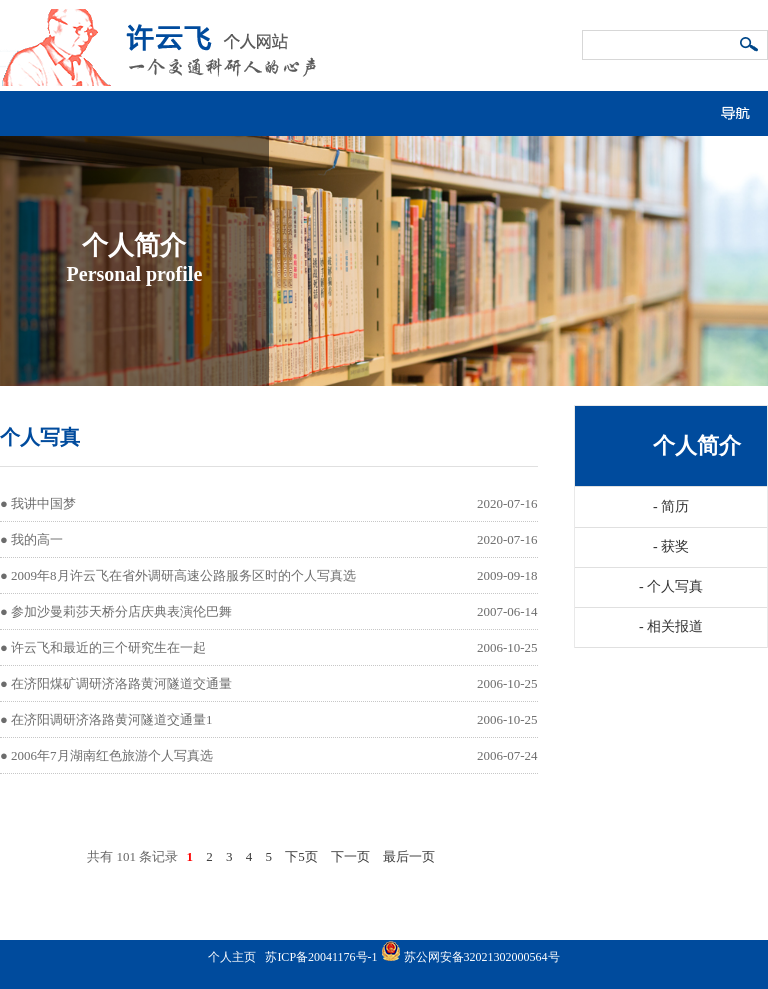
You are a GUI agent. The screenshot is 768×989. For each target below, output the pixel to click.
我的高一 (37, 539)
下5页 (301, 856)
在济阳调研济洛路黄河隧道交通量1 (112, 719)
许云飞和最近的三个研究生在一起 (108, 647)
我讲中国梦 (43, 503)
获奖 (671, 546)
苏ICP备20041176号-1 (321, 957)
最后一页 (409, 856)
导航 (743, 108)
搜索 (750, 46)
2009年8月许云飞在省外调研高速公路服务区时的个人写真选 (183, 575)
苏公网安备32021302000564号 (482, 957)
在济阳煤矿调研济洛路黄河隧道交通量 (121, 683)
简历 (671, 506)
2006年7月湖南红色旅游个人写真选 (112, 755)
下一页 (350, 856)
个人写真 (671, 586)
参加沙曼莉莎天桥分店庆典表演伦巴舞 (121, 611)
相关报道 (671, 626)
